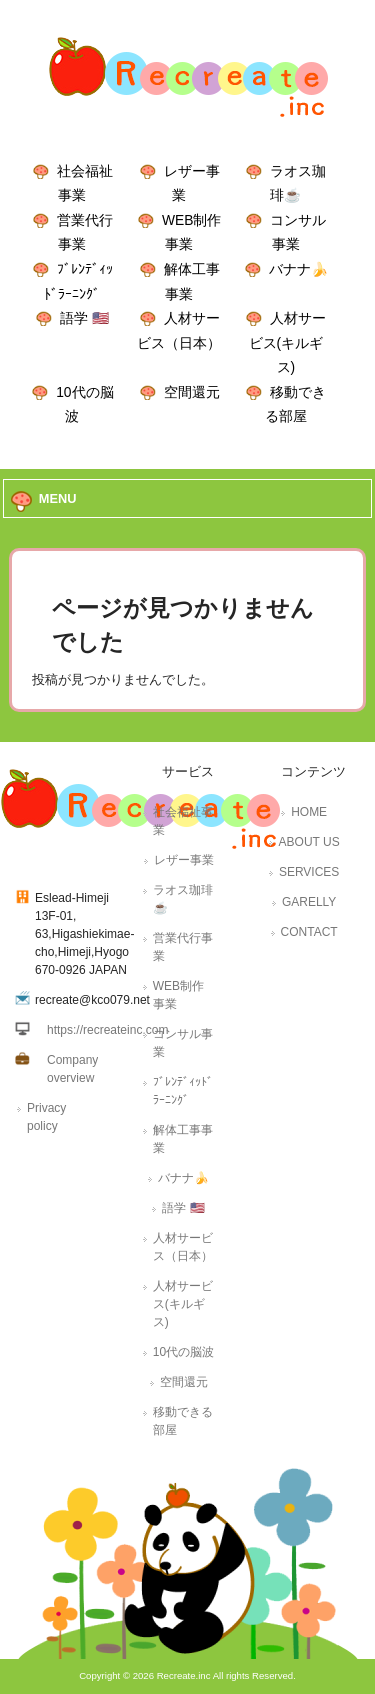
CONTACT (309, 932)
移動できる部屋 (183, 1421)
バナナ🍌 (298, 269)
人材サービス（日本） (183, 1247)
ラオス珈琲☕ (183, 899)
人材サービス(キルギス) (288, 342)
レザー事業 (184, 860)
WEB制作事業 (178, 995)
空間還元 (192, 392)
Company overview (72, 1069)
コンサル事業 (183, 1043)
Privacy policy (46, 1117)
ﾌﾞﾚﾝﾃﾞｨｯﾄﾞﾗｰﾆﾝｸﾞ (183, 1091)
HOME (309, 812)
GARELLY (309, 902)
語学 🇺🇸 (84, 318)
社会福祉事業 (183, 821)
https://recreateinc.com (107, 1030)
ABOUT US (309, 842)
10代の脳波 (183, 1352)
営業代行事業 (183, 947)
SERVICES (309, 872)
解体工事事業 (183, 1139)
